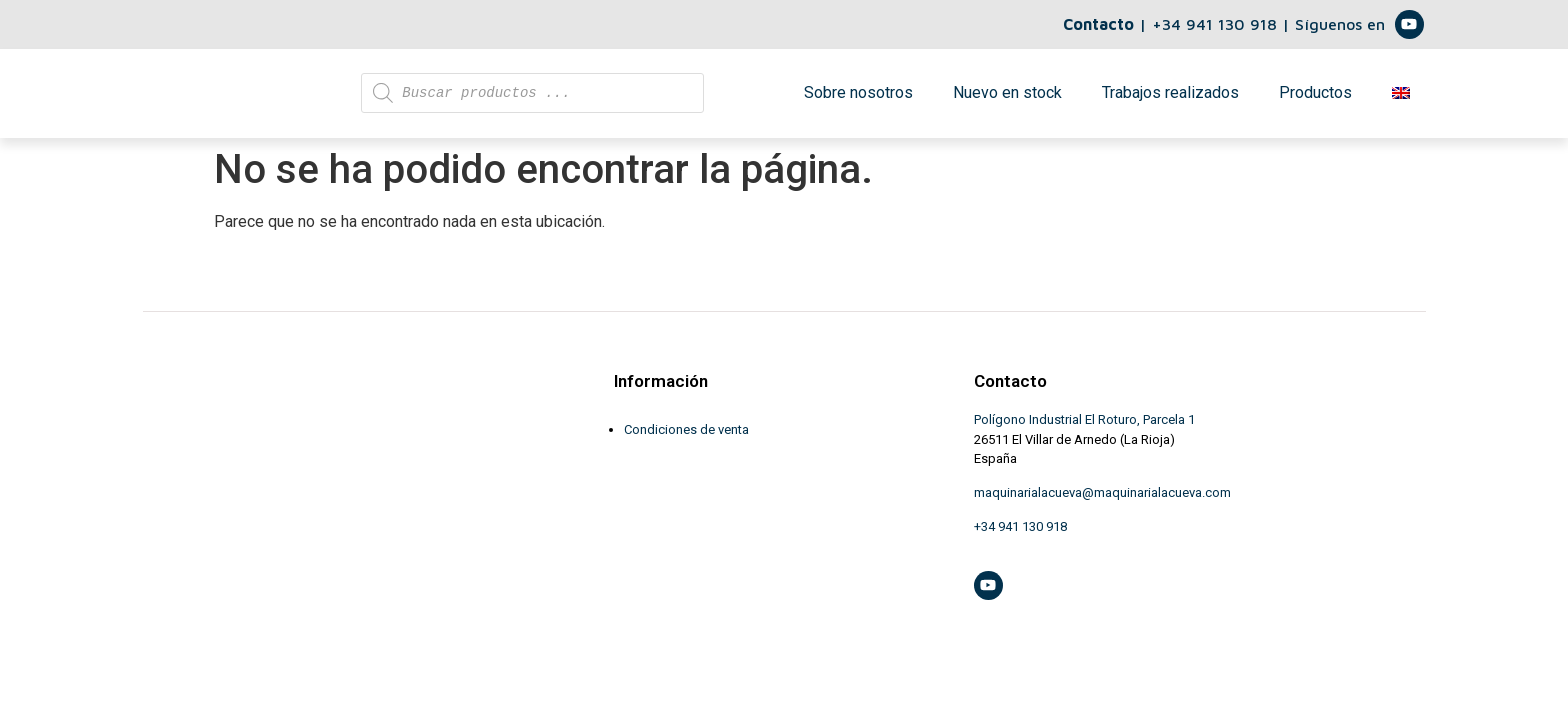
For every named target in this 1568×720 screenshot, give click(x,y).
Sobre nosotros (858, 98)
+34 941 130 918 (1217, 24)
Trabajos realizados (1170, 98)
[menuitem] (1401, 99)
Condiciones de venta (686, 440)
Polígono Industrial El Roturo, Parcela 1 (1084, 430)
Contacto (1098, 24)
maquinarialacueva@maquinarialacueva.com (1102, 503)
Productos (1315, 98)
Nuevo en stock (1007, 98)
